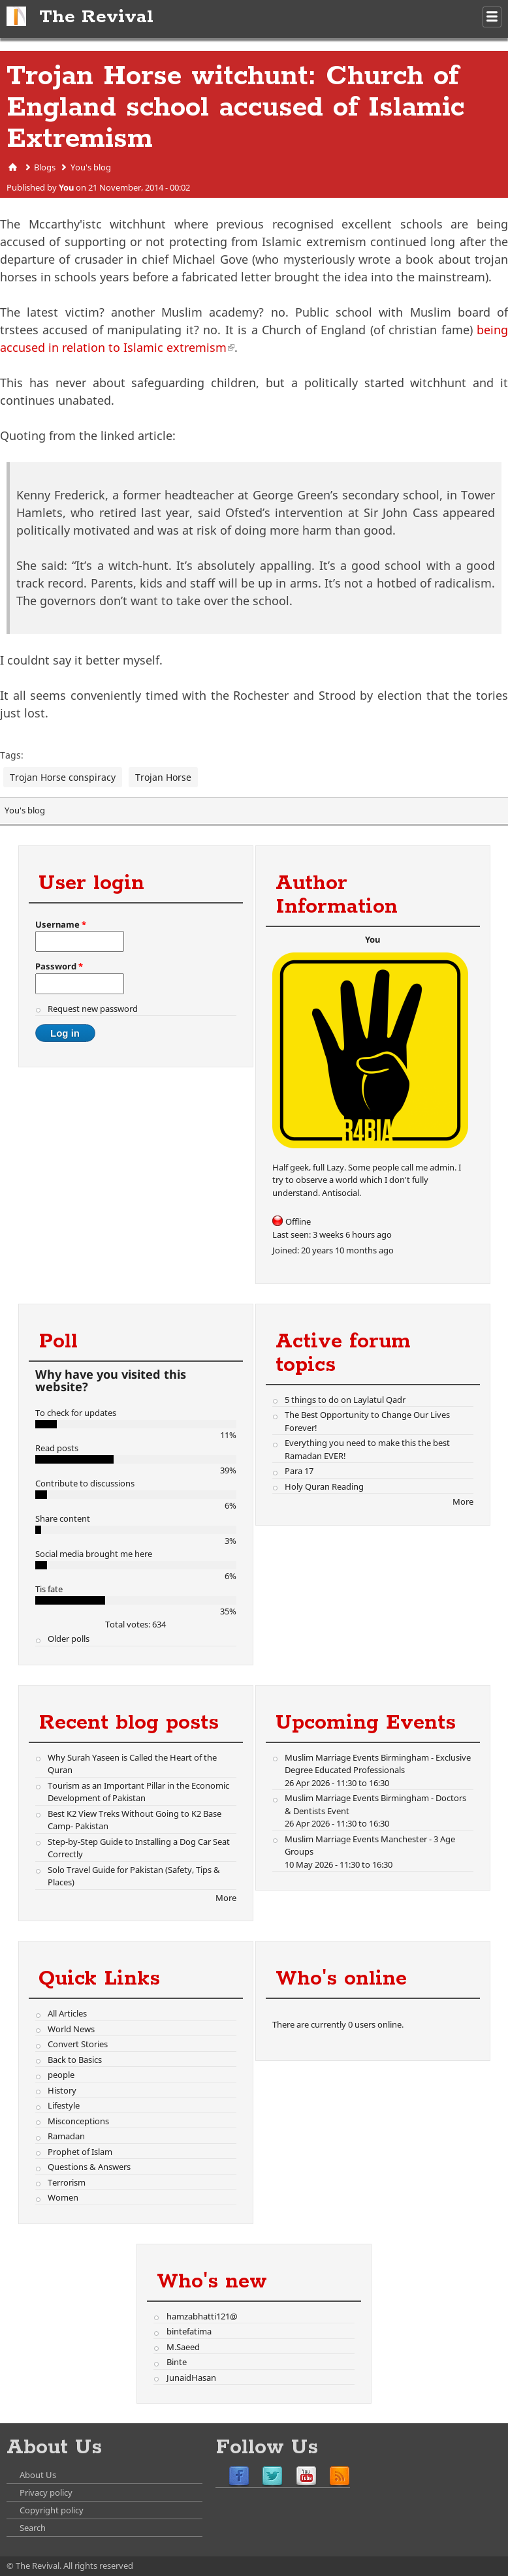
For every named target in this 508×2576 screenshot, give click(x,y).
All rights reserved (98, 2565)
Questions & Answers (89, 2167)
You (66, 187)
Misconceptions (78, 2121)
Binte (177, 2362)
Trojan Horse (163, 777)
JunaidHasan (191, 2377)
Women (63, 2197)
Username (60, 924)
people (61, 2075)
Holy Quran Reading (324, 1486)
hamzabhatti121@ (202, 2316)
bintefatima (189, 2331)
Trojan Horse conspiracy (63, 777)
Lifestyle (64, 2105)
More (462, 1501)
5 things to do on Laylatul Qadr (345, 1400)
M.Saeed (183, 2347)
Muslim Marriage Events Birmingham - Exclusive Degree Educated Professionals (378, 1763)
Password (59, 966)
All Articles (67, 2013)
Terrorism (67, 2182)
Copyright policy (52, 2510)
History (62, 2090)
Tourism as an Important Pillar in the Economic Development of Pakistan (138, 1792)
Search (33, 2528)
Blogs (45, 167)
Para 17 (299, 1471)
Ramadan (66, 2136)
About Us (38, 2475)
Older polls (68, 1638)
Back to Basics (75, 2060)
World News (71, 2029)
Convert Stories (78, 2044)
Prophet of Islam (80, 2152)
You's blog (91, 167)
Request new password (93, 1008)
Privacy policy (46, 2492)
